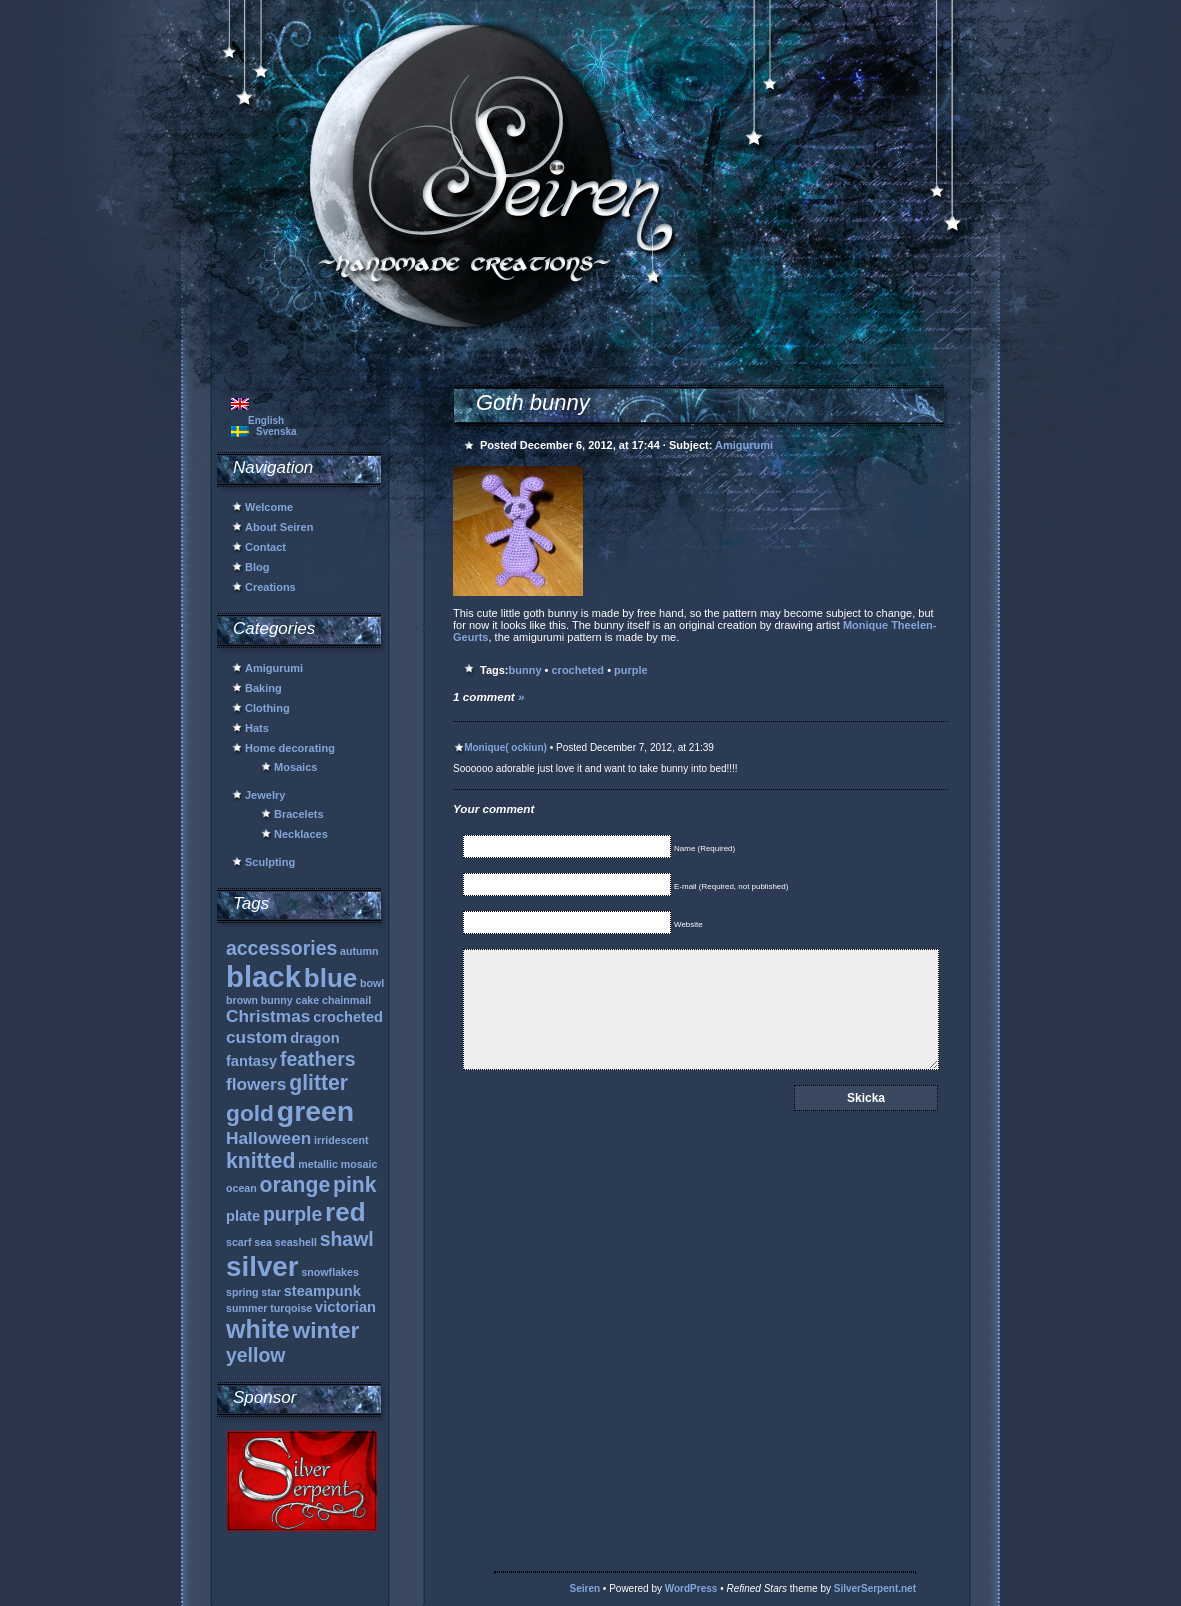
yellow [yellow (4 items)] (255, 1355)
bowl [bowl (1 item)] (372, 983)
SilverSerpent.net (875, 1588)
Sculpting (270, 862)
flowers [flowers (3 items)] (256, 1084)
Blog (257, 567)
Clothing (267, 708)
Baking (263, 688)
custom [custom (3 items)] (256, 1037)
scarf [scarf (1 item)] (238, 1242)
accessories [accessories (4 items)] (281, 948)
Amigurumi (274, 668)
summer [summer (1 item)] (246, 1308)
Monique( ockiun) (505, 747)
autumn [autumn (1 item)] (359, 951)
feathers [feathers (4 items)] (318, 1059)
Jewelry (265, 795)
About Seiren (279, 527)
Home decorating (290, 748)
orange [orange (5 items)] (295, 1184)
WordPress (691, 1588)
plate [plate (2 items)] (243, 1216)
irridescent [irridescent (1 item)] (341, 1140)
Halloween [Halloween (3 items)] (268, 1138)
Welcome (269, 507)
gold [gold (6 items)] (250, 1113)
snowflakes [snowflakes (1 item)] (329, 1272)
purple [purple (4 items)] (292, 1214)
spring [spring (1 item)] (242, 1292)
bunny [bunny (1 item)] (277, 1000)
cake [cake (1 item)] (308, 1000)
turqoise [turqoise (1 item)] (291, 1308)
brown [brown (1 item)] (242, 1000)
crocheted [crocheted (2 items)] (348, 1017)
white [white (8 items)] (258, 1329)
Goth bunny (533, 402)
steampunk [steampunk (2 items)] (322, 1291)
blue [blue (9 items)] (330, 978)
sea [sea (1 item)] (263, 1242)
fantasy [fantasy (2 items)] (251, 1061)
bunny (525, 670)
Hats (257, 728)
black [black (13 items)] (263, 976)
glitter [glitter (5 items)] (318, 1082)
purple (631, 670)
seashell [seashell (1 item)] (296, 1242)
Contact (265, 547)
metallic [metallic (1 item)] (318, 1164)
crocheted (578, 670)
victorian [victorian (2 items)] (345, 1307)
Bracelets (299, 814)
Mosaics (295, 767)
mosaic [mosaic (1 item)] (359, 1164)
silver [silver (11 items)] (262, 1266)
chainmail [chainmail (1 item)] (346, 1000)
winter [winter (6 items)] (326, 1330)
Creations (270, 587)
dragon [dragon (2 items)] (315, 1038)
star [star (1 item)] (271, 1292)
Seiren (585, 1588)
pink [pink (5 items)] (355, 1184)
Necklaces (301, 834)
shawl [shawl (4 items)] (347, 1239)
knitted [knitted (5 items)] (260, 1160)
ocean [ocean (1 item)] (241, 1188)
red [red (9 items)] (345, 1212)
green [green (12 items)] (315, 1111)
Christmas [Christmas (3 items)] (268, 1016)
